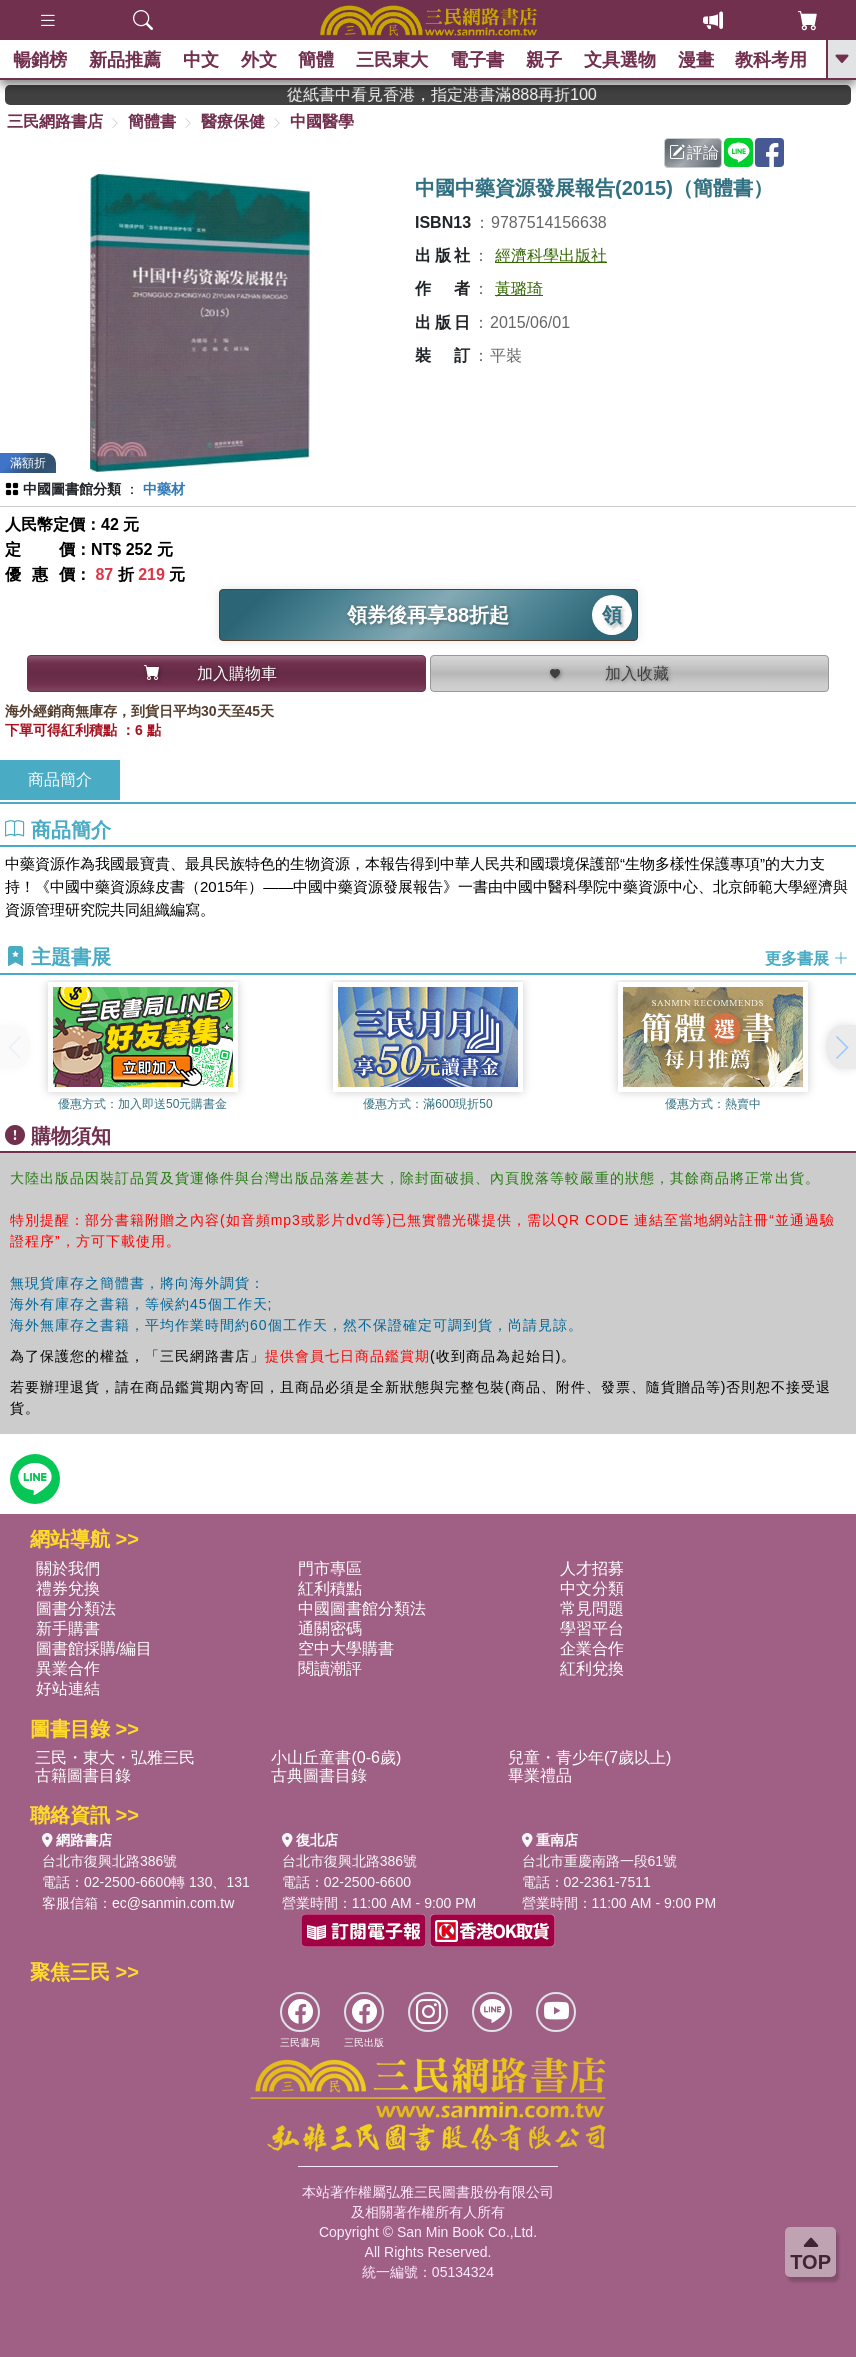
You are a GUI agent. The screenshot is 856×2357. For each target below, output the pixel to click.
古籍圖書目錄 (83, 1775)
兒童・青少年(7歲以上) (590, 1757)
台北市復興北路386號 (109, 1861)
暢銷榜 (42, 60)
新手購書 (68, 1628)
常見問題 (592, 1608)
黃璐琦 (519, 288)
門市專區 (330, 1568)
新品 (127, 60)
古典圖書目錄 (319, 1775)
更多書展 (807, 957)
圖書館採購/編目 (94, 1648)
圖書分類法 (76, 1608)
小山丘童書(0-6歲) (336, 1757)
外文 (260, 60)
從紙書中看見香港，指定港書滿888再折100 (491, 94)
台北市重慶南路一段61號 (600, 1861)
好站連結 (68, 1688)
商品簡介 (60, 779)
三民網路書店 (55, 121)
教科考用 (773, 60)
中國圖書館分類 (72, 489)
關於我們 (68, 1568)
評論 (694, 152)
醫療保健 (233, 121)
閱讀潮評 (330, 1668)
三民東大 (394, 60)
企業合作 (592, 1648)
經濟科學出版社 (551, 255)
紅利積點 (330, 1588)
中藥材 (164, 489)
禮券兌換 (68, 1588)
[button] (841, 1047)
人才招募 (592, 1568)
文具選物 (622, 60)
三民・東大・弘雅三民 (115, 1757)
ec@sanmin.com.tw (173, 1903)
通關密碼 (330, 1628)
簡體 (318, 60)
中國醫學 (322, 121)
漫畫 (697, 60)
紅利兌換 (592, 1668)
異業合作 (68, 1668)
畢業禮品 (540, 1775)
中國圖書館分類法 (362, 1608)
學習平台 (592, 1628)
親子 (546, 60)
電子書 (479, 60)
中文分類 (592, 1588)
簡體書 (152, 121)
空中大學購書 (346, 1648)
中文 (203, 60)
